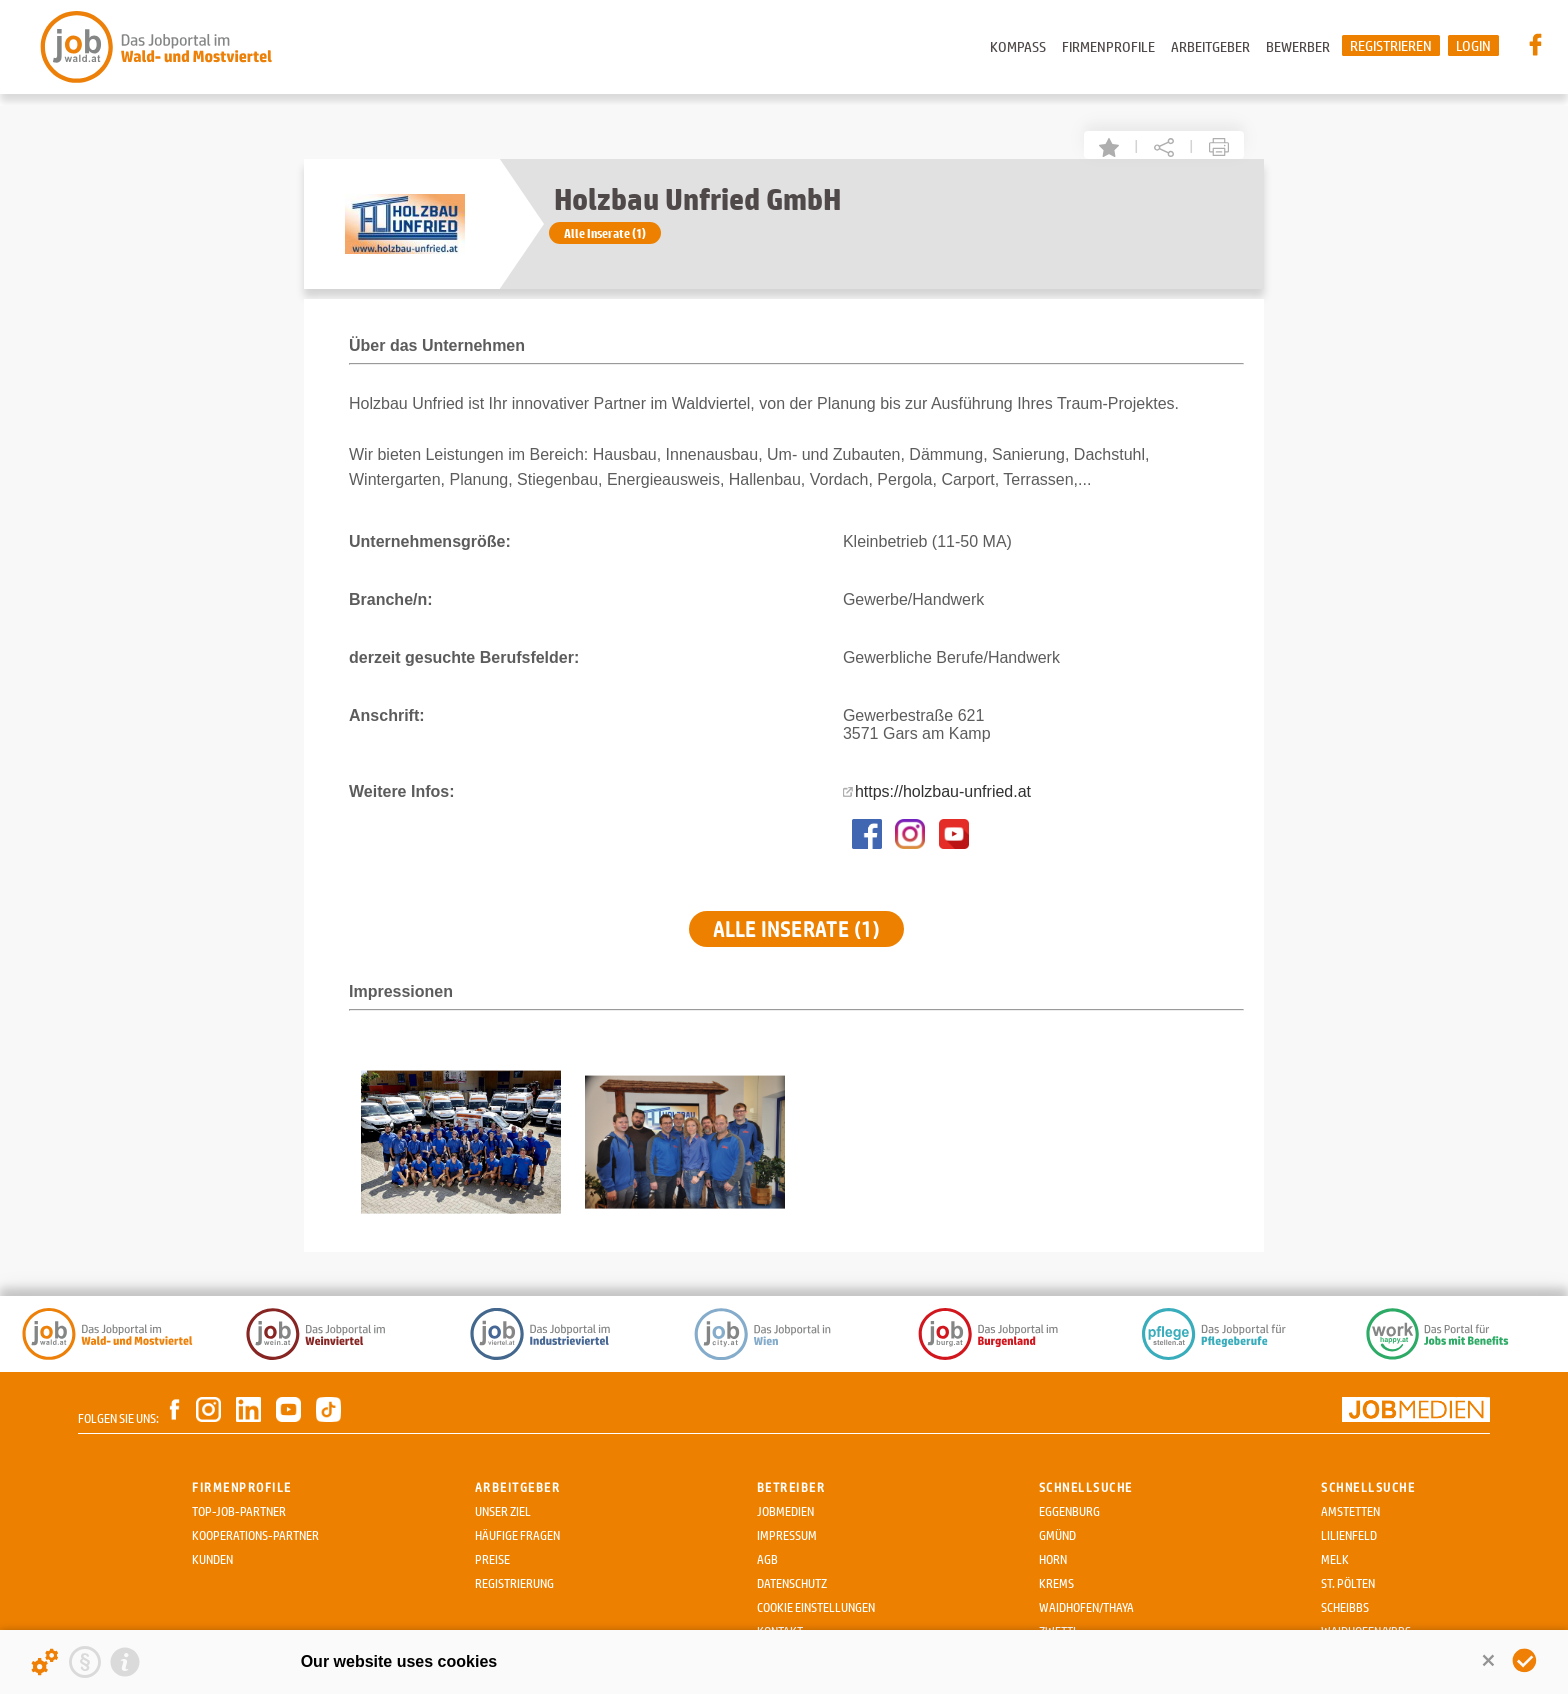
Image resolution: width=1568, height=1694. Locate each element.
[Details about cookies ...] (45, 1662)
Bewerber (1298, 46)
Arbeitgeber (1210, 46)
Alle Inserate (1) (605, 233)
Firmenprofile (1108, 46)
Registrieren (1391, 45)
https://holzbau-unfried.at (943, 791)
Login (1473, 45)
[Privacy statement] (85, 1662)
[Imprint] (125, 1662)
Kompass (1018, 46)
